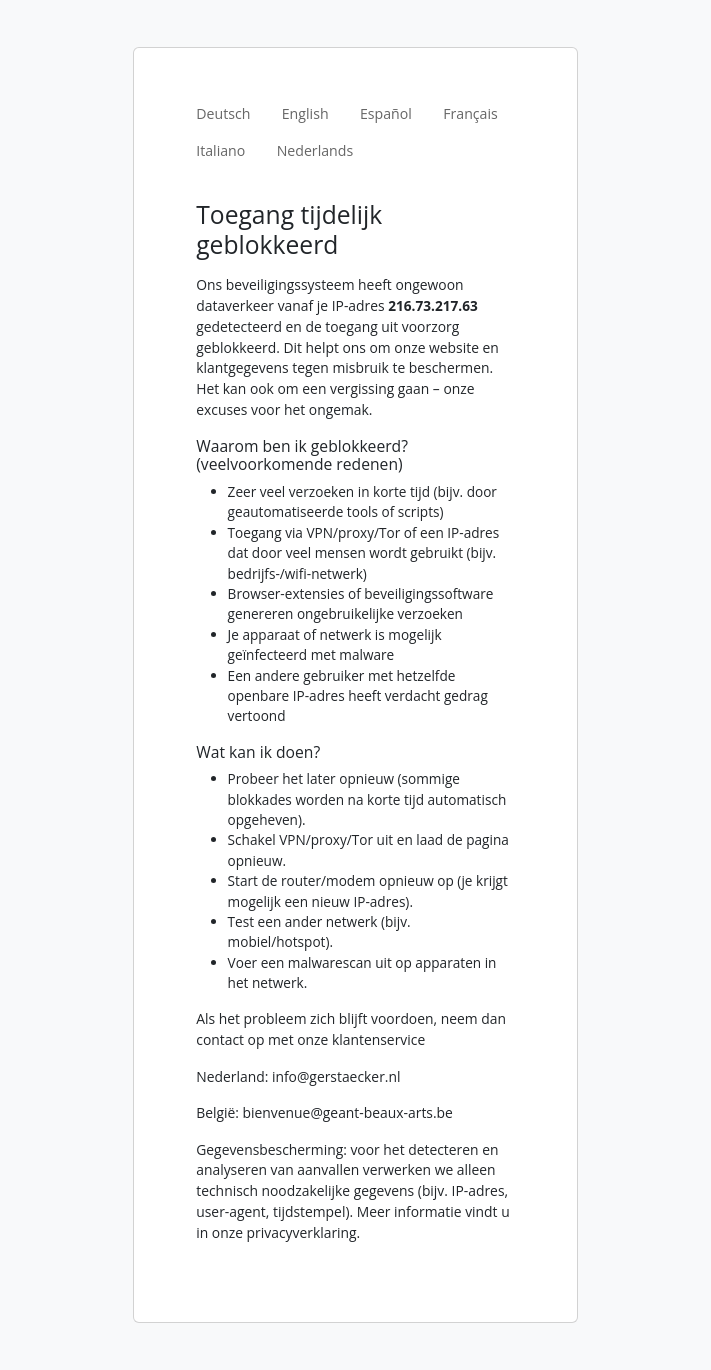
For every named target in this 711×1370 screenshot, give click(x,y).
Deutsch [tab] (223, 113)
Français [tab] (470, 113)
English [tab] (305, 113)
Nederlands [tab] (315, 150)
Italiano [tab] (220, 150)
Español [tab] (386, 113)
